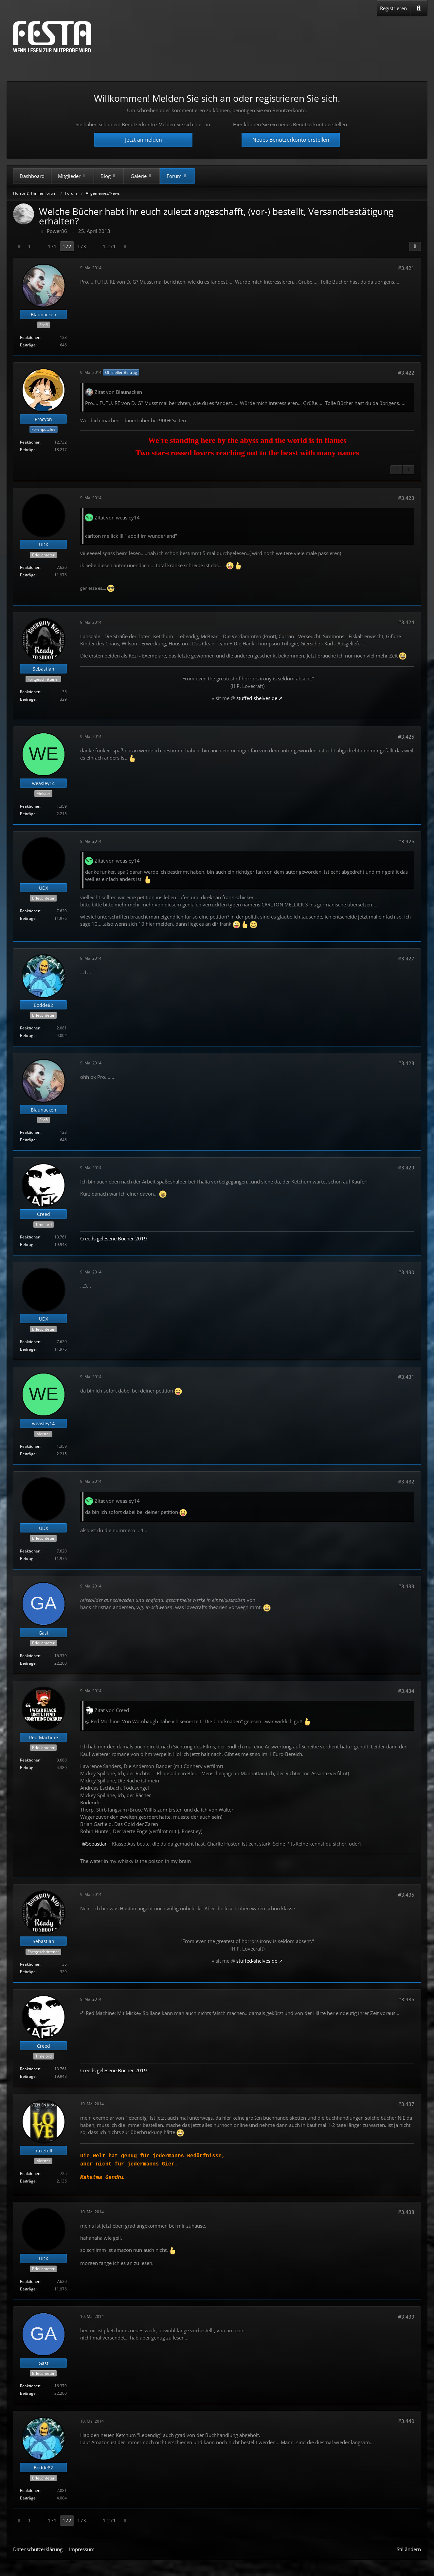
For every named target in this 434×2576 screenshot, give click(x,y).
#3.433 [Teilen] (406, 1586)
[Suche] (418, 8)
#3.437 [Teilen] (406, 2104)
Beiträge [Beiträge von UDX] (28, 575)
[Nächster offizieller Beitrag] (408, 469)
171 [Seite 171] (52, 246)
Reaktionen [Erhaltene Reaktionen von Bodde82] (30, 1028)
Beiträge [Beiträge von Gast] (28, 1663)
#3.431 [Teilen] (406, 1377)
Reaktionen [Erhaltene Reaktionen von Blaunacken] (30, 337)
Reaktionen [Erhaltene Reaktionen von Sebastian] (30, 691)
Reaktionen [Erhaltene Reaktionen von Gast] (30, 1655)
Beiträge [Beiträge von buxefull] (28, 2181)
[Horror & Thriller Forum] (52, 37)
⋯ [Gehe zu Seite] (39, 246)
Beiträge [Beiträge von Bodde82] (28, 1035)
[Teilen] (415, 246)
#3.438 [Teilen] (406, 2212)
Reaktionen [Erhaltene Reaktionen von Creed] (30, 1237)
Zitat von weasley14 (117, 517)
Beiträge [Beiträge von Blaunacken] (28, 345)
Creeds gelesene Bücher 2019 (113, 1238)
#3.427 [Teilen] (406, 958)
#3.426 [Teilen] (406, 841)
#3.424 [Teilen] (406, 622)
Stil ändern (409, 2549)
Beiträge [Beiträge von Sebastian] (28, 699)
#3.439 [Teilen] (406, 2316)
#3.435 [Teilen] (406, 1894)
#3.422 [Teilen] (406, 372)
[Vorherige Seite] (19, 246)
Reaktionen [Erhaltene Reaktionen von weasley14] (30, 806)
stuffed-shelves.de (256, 698)
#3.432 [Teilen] (406, 1481)
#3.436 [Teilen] (406, 1999)
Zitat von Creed (112, 1710)
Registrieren (393, 8)
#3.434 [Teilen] (406, 1691)
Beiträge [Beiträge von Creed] (28, 1244)
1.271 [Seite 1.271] (109, 246)
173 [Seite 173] (81, 246)
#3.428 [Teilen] (406, 1063)
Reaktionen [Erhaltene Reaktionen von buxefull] (30, 2173)
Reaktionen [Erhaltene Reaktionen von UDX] (30, 567)
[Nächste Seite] (125, 246)
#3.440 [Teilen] (406, 2421)
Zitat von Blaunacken (118, 392)
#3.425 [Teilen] (406, 736)
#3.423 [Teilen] (406, 498)
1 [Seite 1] (29, 246)
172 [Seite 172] (67, 246)
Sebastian (97, 1843)
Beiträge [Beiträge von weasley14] (28, 813)
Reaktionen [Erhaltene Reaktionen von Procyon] (30, 442)
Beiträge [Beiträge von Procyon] (28, 449)
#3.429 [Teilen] (406, 1167)
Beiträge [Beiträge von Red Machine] (28, 1767)
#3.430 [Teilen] (406, 1272)
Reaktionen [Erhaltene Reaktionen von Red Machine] (30, 1760)
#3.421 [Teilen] (406, 268)
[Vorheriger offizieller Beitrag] (396, 469)
